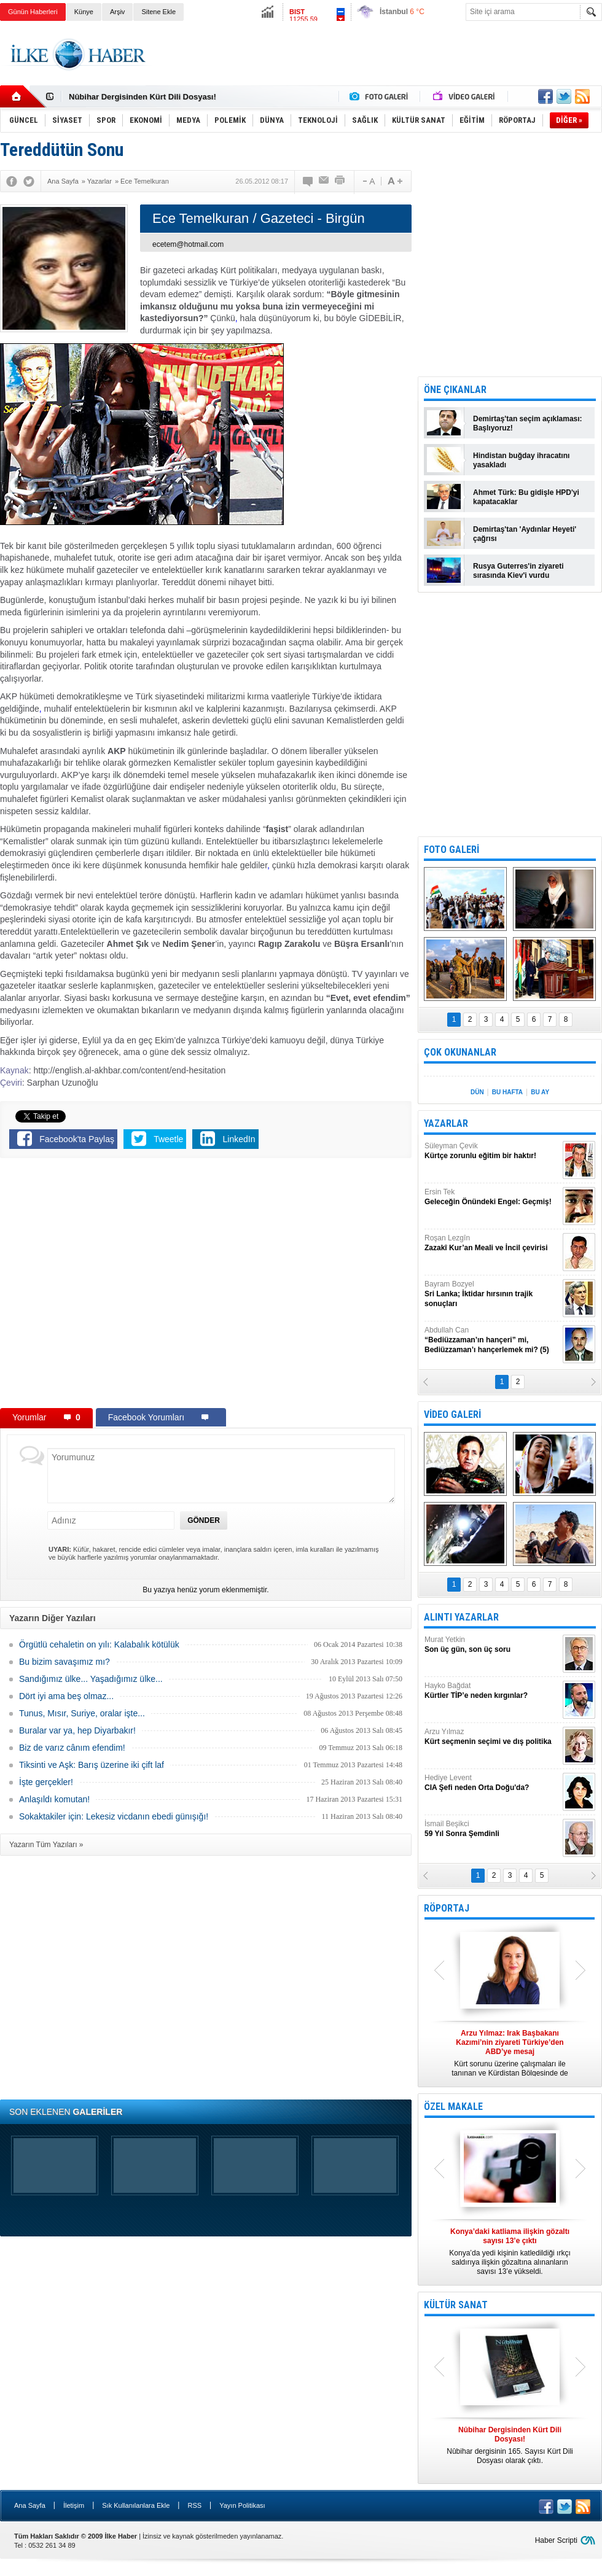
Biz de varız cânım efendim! (72, 1748)
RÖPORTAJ (446, 1908)
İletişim (73, 2505)
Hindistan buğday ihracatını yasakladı (521, 460)
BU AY (540, 1092)
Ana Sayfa (29, 2505)
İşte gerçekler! (46, 1782)
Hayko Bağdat (492, 1690)
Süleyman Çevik (492, 1151)
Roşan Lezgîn (492, 1243)
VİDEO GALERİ (452, 1414)
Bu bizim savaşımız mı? (64, 1662)
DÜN (477, 1092)
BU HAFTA (507, 1092)
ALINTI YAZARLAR (461, 1617)
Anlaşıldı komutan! (54, 1799)
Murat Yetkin (492, 1644)
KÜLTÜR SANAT (456, 2305)
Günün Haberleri (33, 11)
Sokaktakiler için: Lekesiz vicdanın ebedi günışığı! (113, 1816)
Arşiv (117, 11)
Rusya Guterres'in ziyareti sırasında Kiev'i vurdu (518, 571)
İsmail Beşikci (492, 1829)
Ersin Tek (492, 1197)
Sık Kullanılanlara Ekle (136, 2505)
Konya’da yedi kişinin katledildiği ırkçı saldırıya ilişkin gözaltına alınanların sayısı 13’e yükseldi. (510, 2251)
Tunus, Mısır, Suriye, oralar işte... (82, 1713)
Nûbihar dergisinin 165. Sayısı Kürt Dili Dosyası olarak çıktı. (510, 2445)
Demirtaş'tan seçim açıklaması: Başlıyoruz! (527, 423)
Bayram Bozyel (492, 1294)
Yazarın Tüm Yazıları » (46, 1844)
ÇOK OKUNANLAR (460, 1052)
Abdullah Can (492, 1340)
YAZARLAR (446, 1123)
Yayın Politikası (242, 2505)
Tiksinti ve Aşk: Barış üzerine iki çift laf (91, 1765)
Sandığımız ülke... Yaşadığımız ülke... (91, 1679)
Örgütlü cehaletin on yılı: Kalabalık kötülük (99, 1644)
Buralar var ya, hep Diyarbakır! (77, 1730)
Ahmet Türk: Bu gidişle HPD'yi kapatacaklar (526, 497)
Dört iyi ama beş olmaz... (66, 1696)
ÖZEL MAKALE (453, 2106)
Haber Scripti (556, 2540)
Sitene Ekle (158, 11)
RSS (194, 2505)
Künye (83, 11)
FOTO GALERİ (451, 849)
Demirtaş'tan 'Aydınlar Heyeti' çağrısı (524, 534)
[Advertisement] (378, 64)
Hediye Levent (492, 1782)
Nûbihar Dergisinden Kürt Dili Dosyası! (142, 96)
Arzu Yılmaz (492, 1736)
